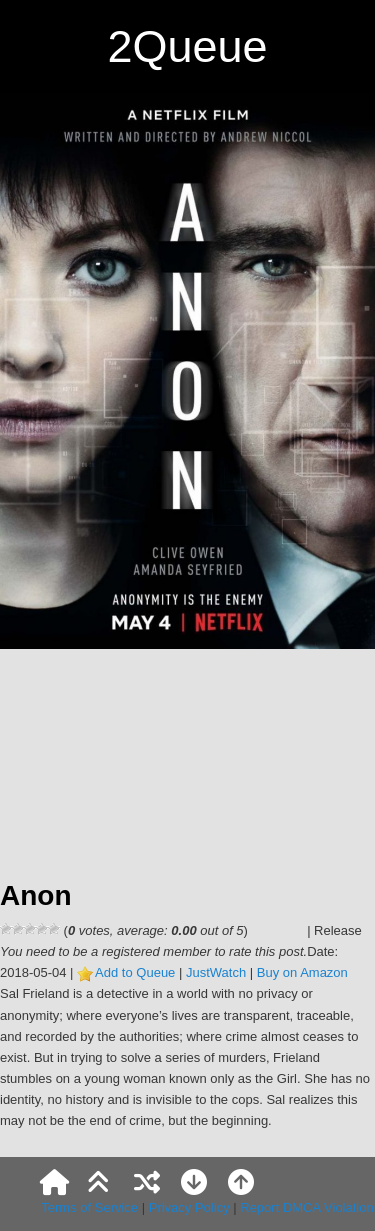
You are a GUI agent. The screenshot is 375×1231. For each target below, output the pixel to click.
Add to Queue (135, 972)
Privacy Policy (189, 1207)
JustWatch (216, 972)
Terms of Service (89, 1207)
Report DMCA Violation (306, 1207)
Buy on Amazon (302, 972)
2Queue (187, 46)
